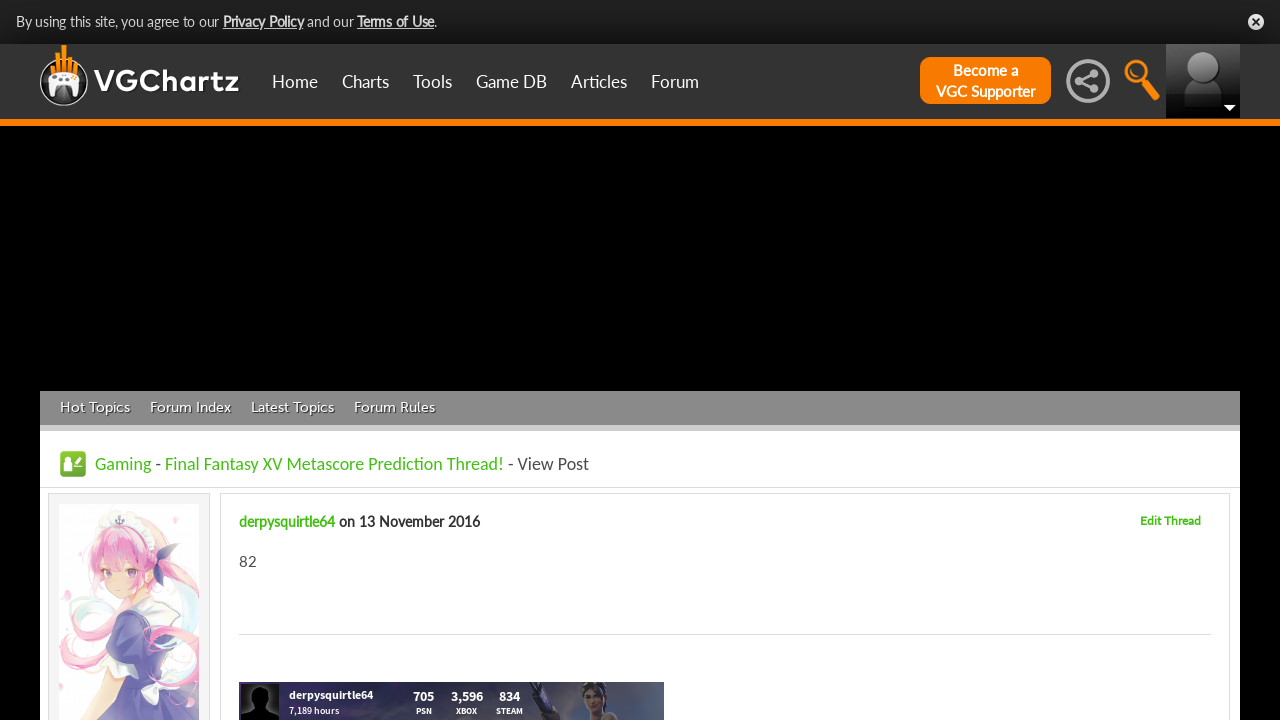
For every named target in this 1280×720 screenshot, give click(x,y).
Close (1256, 22)
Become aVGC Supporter (985, 80)
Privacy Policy (263, 21)
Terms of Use (395, 21)
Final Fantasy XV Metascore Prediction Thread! (334, 464)
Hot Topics (95, 407)
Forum (675, 81)
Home (295, 81)
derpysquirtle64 (287, 521)
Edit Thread (1170, 520)
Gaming (123, 464)
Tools (432, 81)
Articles (599, 81)
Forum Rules (394, 407)
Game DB (511, 81)
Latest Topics (292, 407)
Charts (365, 81)
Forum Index (190, 407)
